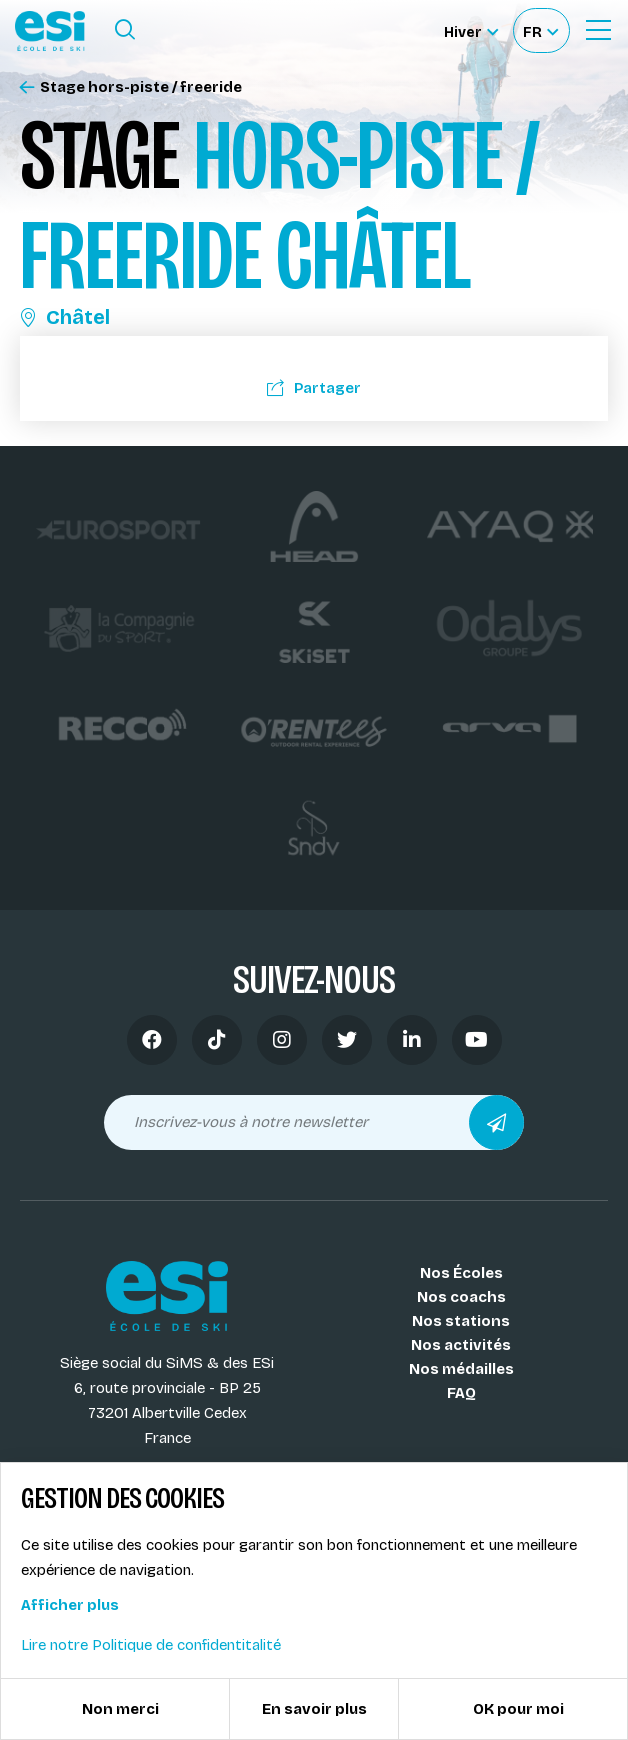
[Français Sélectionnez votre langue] (540, 30)
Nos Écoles (461, 1273)
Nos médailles (461, 1369)
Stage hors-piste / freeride (131, 87)
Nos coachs (461, 1297)
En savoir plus (314, 1709)
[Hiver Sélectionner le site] (471, 30)
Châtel (65, 317)
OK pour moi (518, 1709)
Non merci (120, 1709)
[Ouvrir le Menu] (598, 30)
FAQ (461, 1393)
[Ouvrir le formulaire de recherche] (125, 30)
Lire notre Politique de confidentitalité (151, 1645)
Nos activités (461, 1345)
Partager (314, 388)
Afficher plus (70, 1605)
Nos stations (461, 1321)
